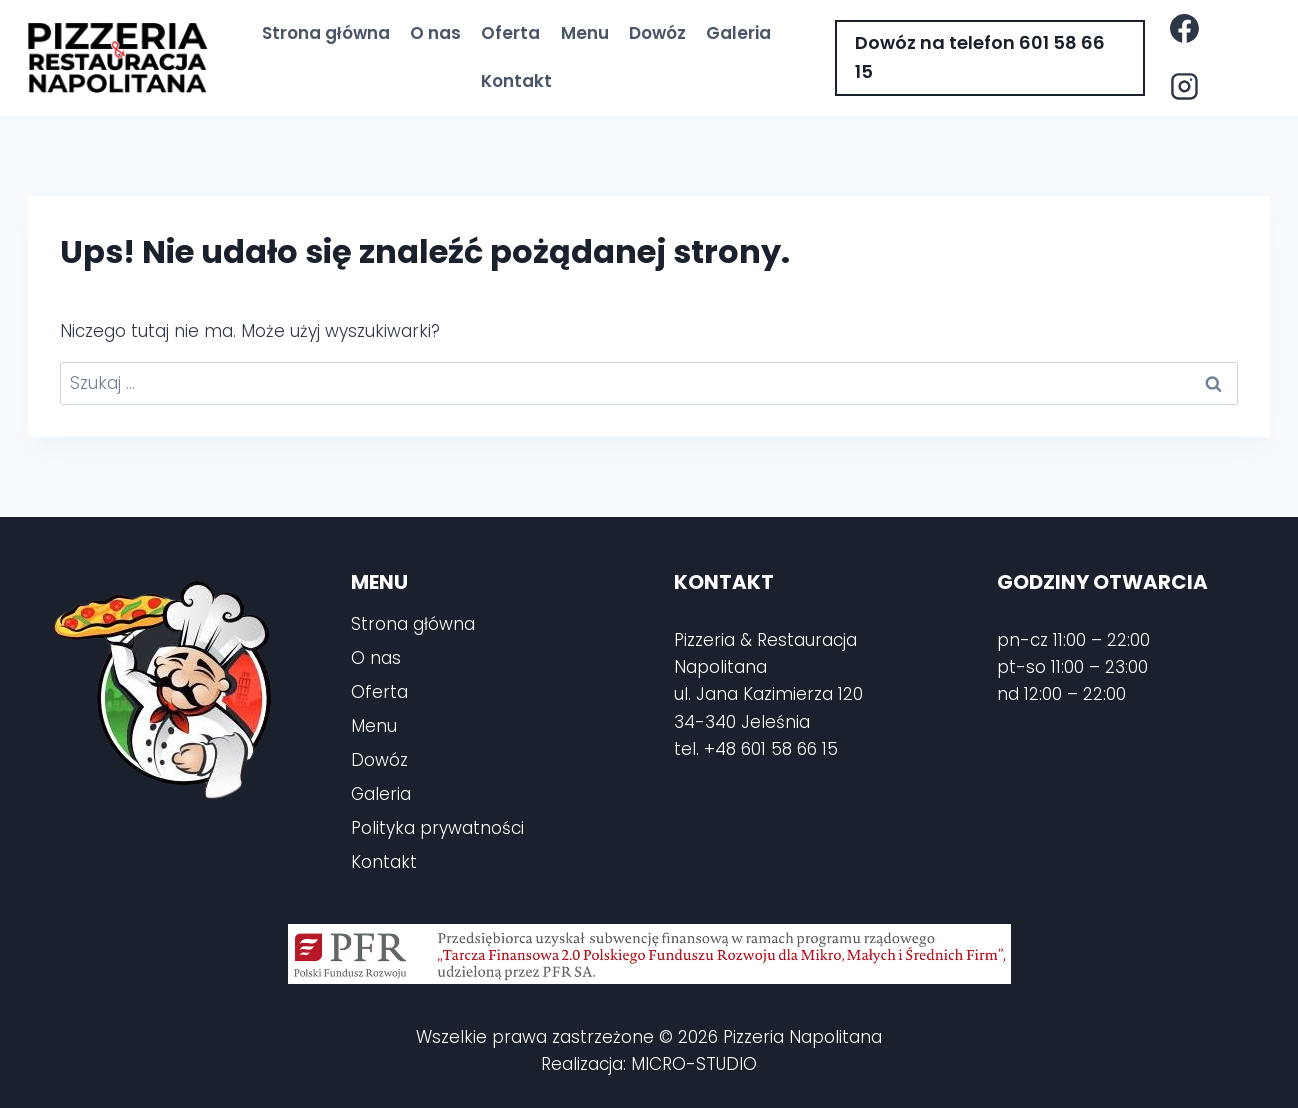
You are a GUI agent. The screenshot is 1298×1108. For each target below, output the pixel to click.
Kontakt (516, 81)
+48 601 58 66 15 (771, 749)
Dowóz (657, 33)
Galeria (738, 33)
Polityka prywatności (437, 828)
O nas (435, 33)
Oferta (510, 33)
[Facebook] (1184, 29)
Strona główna (326, 33)
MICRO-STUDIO (694, 1064)
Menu (585, 33)
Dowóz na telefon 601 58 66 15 (980, 57)
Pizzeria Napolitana (802, 1037)
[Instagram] (1184, 87)
